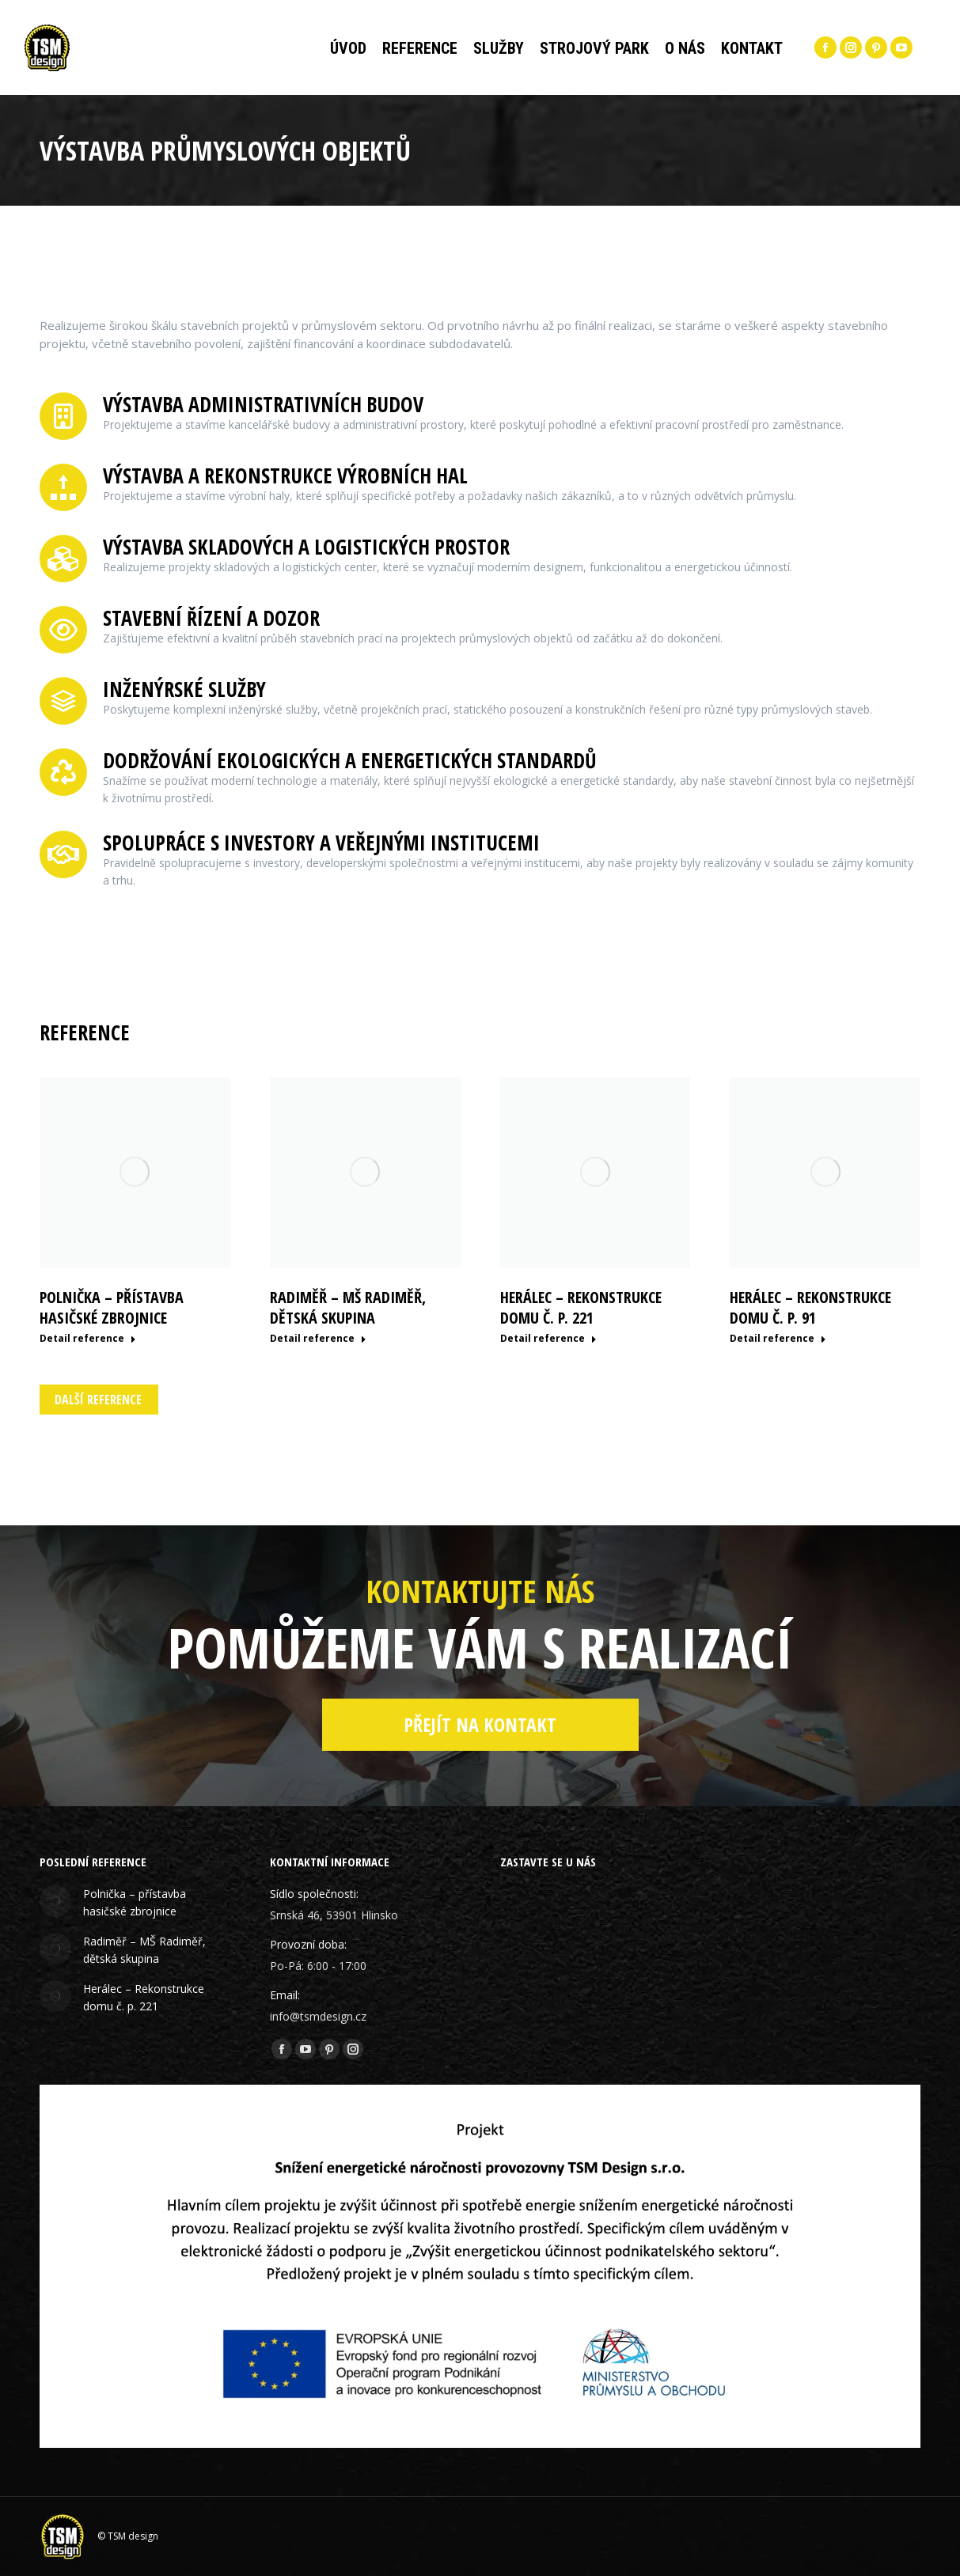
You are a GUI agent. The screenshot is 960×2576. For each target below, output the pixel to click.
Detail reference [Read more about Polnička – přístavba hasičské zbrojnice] (88, 1338)
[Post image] (55, 1901)
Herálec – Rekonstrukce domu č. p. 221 (581, 1307)
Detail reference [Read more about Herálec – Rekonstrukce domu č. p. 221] (548, 1338)
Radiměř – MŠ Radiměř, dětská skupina (348, 1307)
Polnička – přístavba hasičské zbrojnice (112, 1307)
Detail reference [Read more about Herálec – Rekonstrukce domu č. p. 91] (778, 1338)
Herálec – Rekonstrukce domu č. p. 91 (810, 1307)
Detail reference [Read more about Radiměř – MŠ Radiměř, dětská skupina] (318, 1338)
